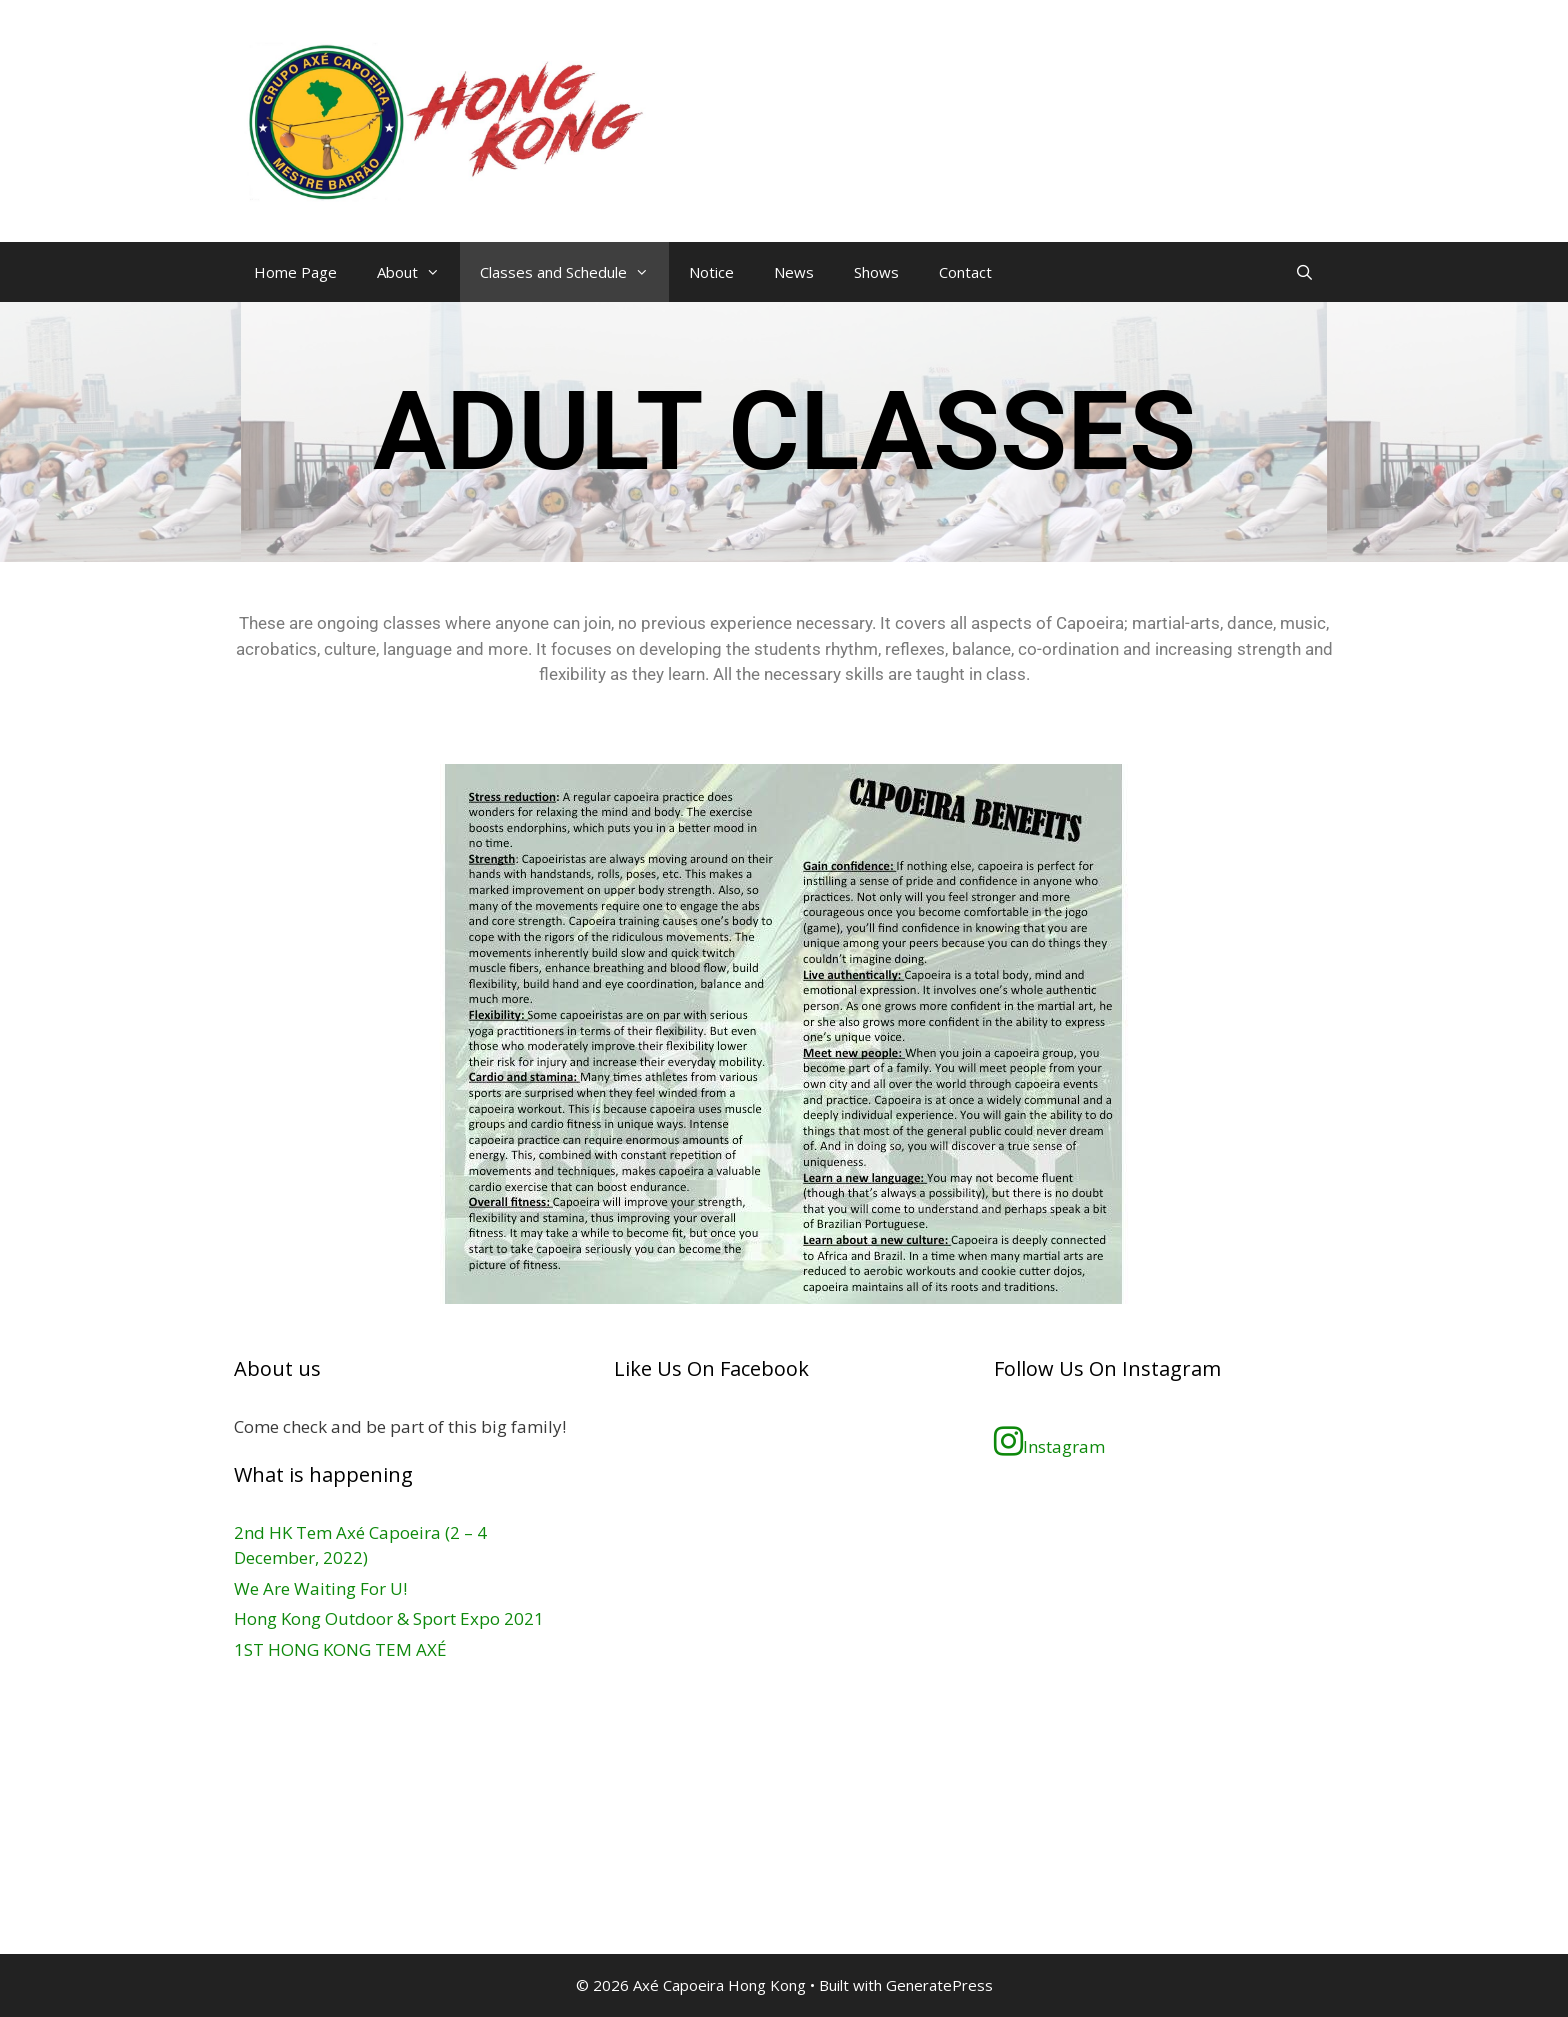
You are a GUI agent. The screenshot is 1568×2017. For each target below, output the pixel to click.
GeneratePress (939, 1985)
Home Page (295, 272)
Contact (965, 272)
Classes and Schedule (574, 272)
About (418, 272)
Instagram (1049, 1441)
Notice (711, 272)
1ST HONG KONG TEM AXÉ (340, 1649)
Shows (876, 272)
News (794, 272)
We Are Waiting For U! (320, 1588)
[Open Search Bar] (1304, 272)
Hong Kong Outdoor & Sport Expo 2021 (389, 1618)
